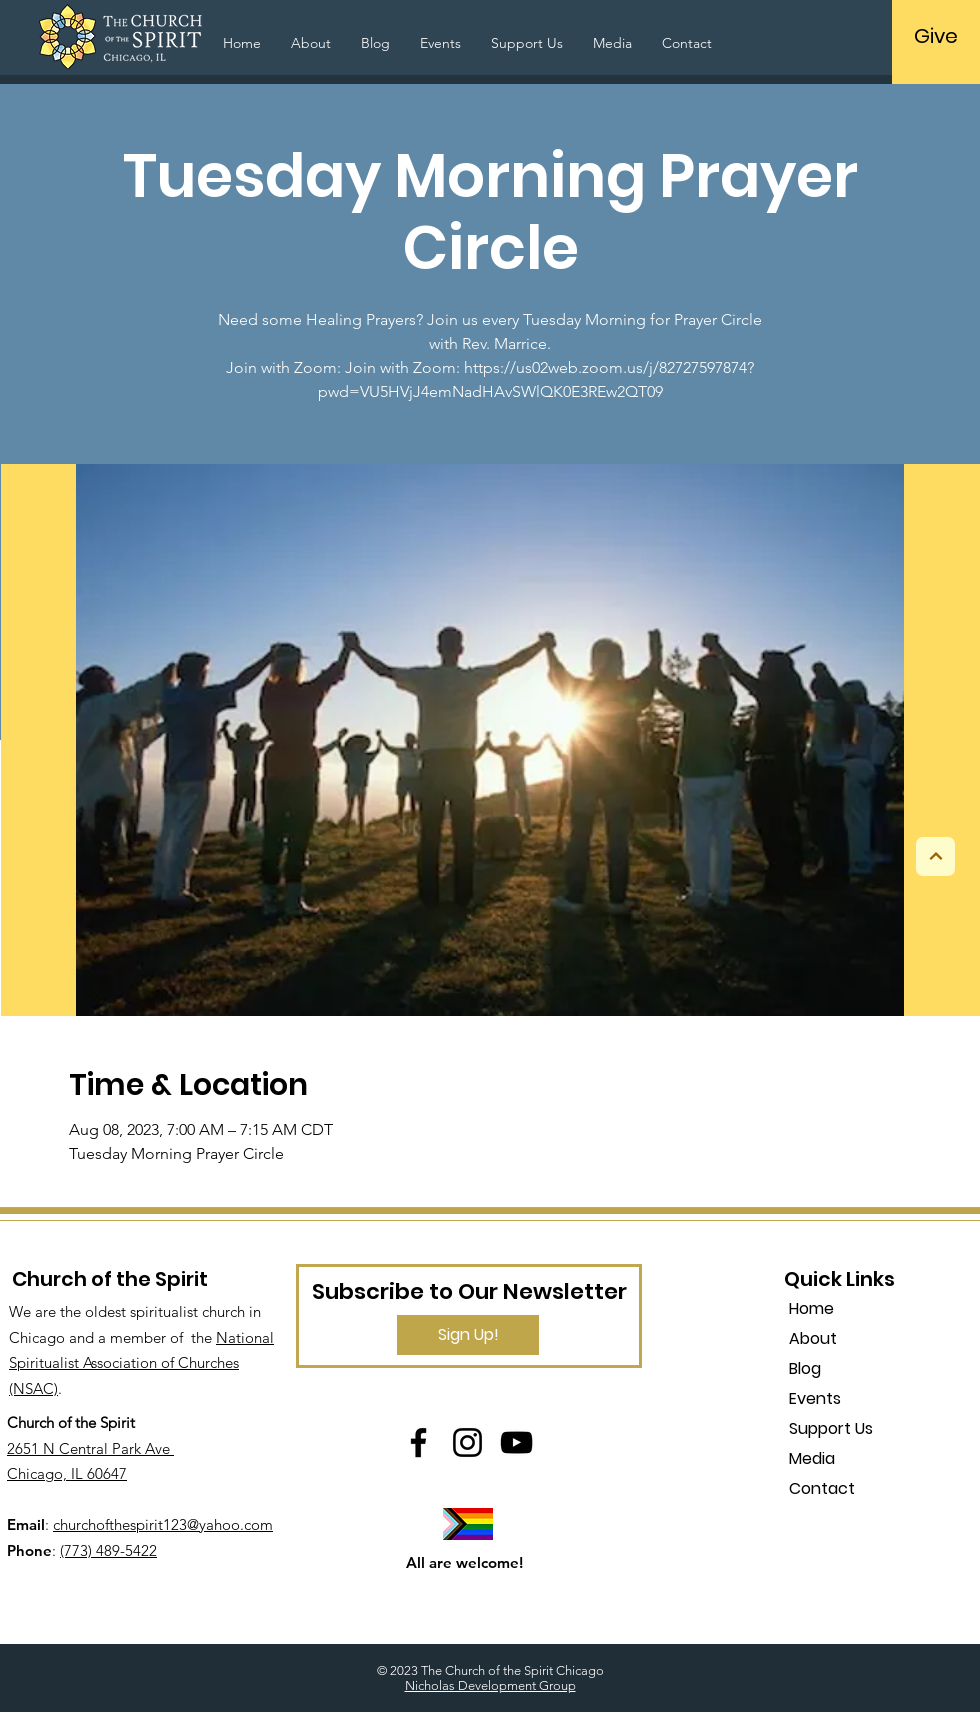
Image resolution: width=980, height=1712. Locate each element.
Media (812, 1458)
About (813, 1338)
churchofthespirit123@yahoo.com (163, 1524)
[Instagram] (467, 1442)
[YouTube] (516, 1442)
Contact (822, 1488)
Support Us (831, 1428)
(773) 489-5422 (108, 1550)
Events (815, 1398)
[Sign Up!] (468, 1335)
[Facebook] (418, 1442)
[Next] (935, 856)
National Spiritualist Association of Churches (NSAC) (141, 1363)
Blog (805, 1368)
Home (811, 1308)
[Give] (935, 36)
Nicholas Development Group (490, 1685)
